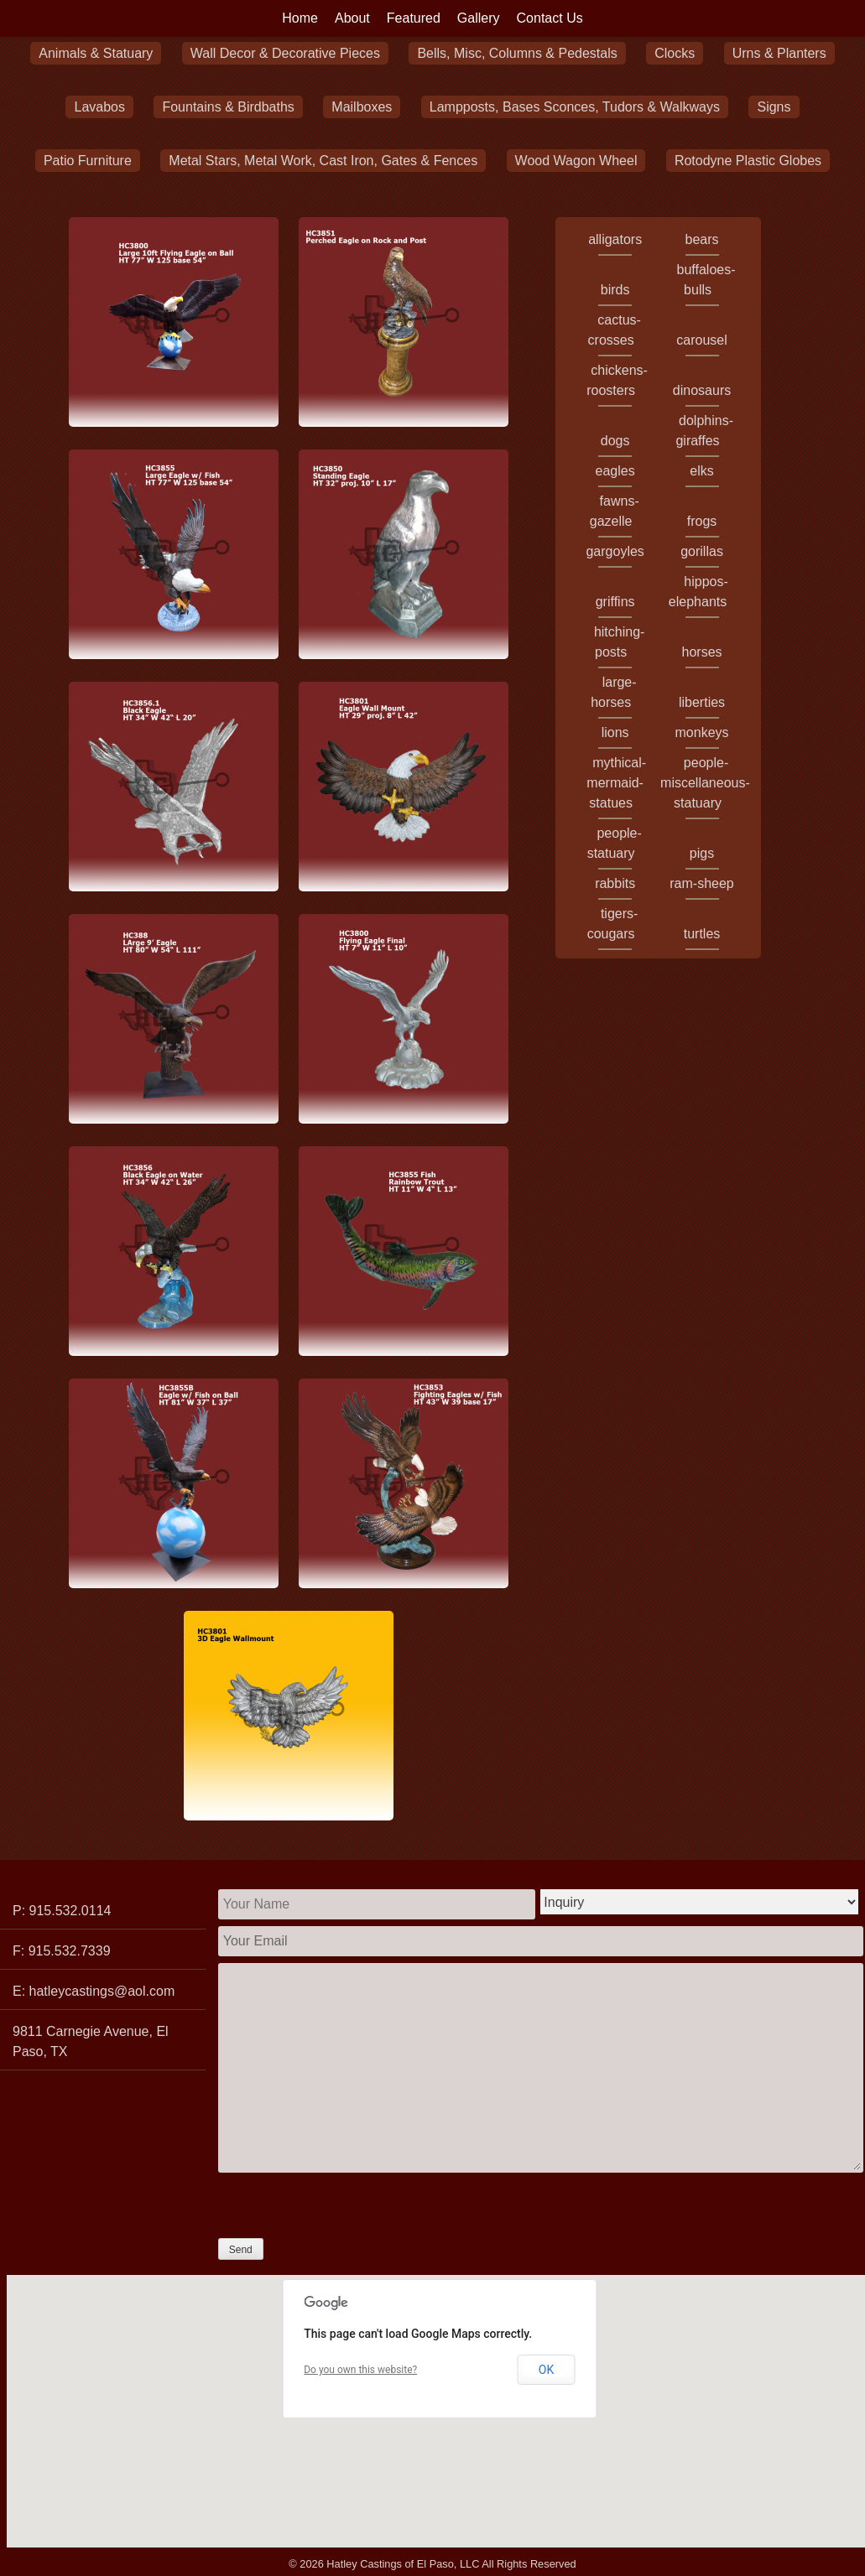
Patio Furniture (88, 160)
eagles (615, 471)
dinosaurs (702, 390)
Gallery (478, 18)
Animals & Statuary (96, 53)
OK (546, 2369)
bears (702, 239)
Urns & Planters (779, 53)
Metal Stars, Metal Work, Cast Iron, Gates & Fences (323, 160)
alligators (615, 239)
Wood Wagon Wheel (576, 160)
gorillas (701, 551)
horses (702, 652)
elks (701, 471)
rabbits (615, 883)
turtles (702, 934)
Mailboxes (361, 107)
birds (615, 290)
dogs (615, 441)
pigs (702, 853)
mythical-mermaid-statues (616, 783)
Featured (413, 18)
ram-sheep (701, 883)
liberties (702, 702)
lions (615, 732)
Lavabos (99, 107)
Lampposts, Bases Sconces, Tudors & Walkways (575, 107)
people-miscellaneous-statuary (705, 783)
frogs (702, 521)
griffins (615, 602)
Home (300, 18)
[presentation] (345, 2205)
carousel (701, 340)
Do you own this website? (360, 2370)
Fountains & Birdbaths (228, 107)
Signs (773, 107)
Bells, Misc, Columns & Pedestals (517, 53)
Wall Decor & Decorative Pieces (285, 53)
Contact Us (550, 18)
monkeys (702, 732)
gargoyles (615, 551)
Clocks (674, 53)
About (352, 18)
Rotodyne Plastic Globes (748, 160)
